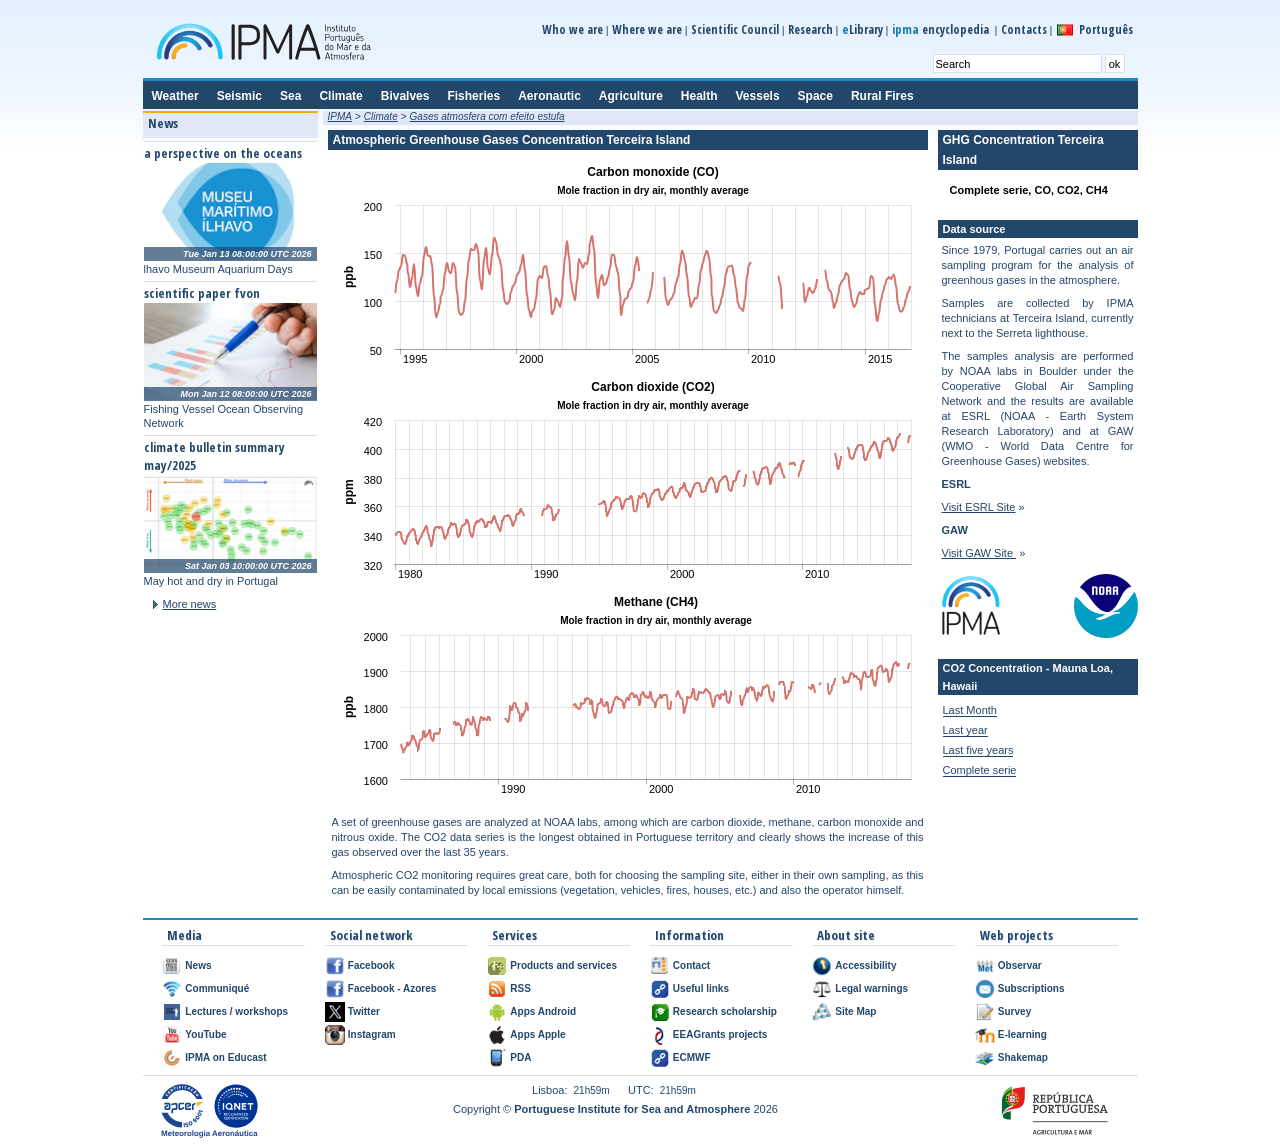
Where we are (647, 29)
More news (190, 604)
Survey (1014, 1011)
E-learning (1022, 1034)
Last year (965, 730)
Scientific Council (735, 29)
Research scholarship (725, 1011)
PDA (520, 1057)
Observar (1020, 965)
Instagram (372, 1034)
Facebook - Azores (392, 988)
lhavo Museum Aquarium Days (218, 269)
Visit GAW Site (979, 553)
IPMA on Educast (225, 1057)
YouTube (205, 1034)
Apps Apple (537, 1034)
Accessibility (865, 965)
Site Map (855, 1011)
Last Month (970, 710)
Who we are (572, 29)
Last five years (978, 750)
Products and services (563, 965)
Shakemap (1023, 1057)
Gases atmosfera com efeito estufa (487, 116)
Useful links (701, 988)
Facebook (371, 965)
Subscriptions (1031, 988)
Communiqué (217, 988)
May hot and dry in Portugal (211, 581)
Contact (691, 965)
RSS (520, 988)
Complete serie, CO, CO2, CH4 (1029, 190)
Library (862, 29)
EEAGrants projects (720, 1034)
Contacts (1024, 29)
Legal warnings (871, 988)
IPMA (340, 116)
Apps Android (543, 1011)
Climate (381, 116)
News (198, 965)
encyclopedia (942, 29)
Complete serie (980, 770)
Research (810, 29)
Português (1106, 29)
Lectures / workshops (236, 1011)
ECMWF (692, 1057)
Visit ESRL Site (979, 507)
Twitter (364, 1011)
